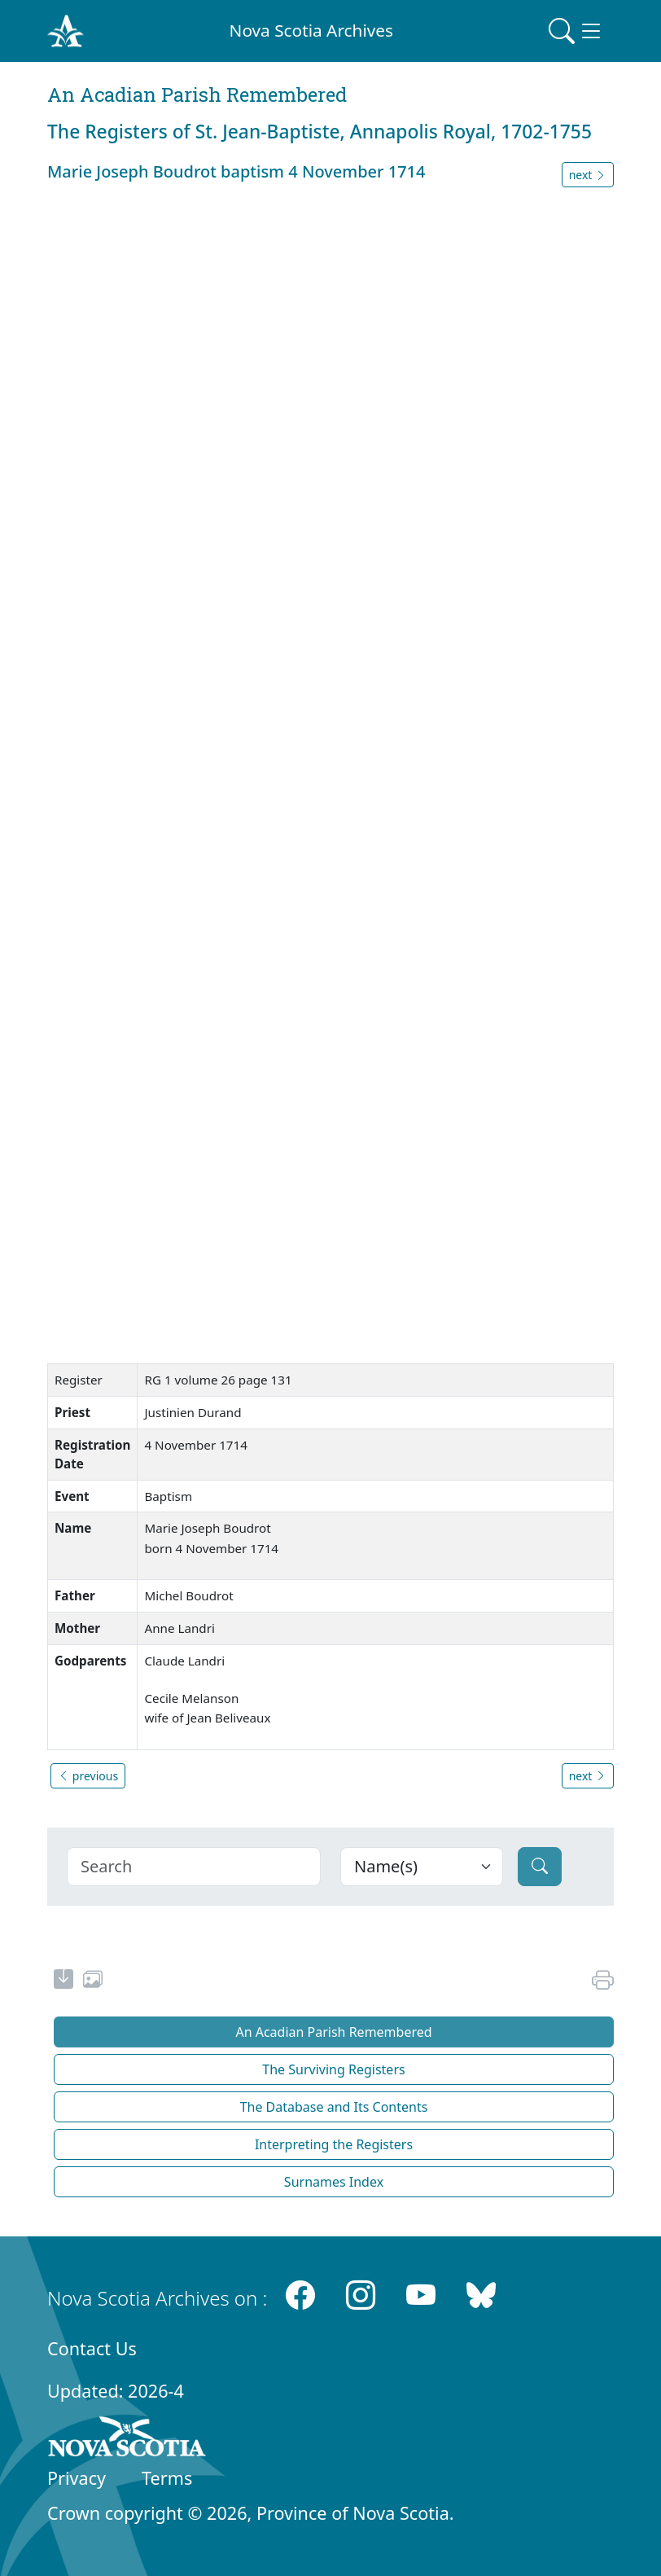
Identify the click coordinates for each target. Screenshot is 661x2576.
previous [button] (88, 1776)
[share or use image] (93, 1981)
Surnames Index (333, 2182)
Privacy (76, 2478)
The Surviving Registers (333, 2069)
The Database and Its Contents (334, 2107)
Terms (167, 2478)
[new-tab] (63, 1981)
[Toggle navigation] (576, 31)
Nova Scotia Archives (311, 30)
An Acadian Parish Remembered (333, 2032)
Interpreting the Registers (334, 2144)
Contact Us (92, 2348)
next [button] (587, 174)
